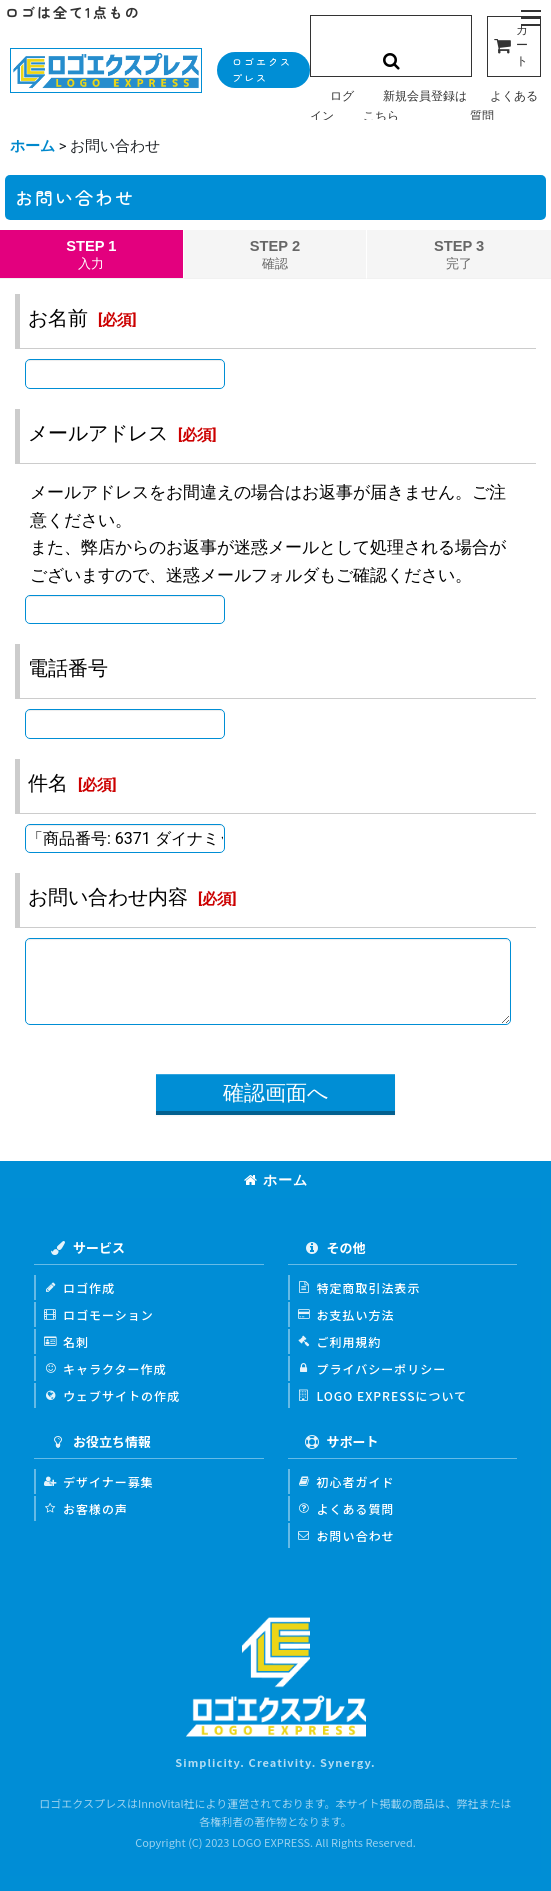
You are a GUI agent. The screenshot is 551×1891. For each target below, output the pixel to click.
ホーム (276, 1180)
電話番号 (68, 668)
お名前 (58, 318)
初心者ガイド (346, 1481)
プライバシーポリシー (372, 1368)
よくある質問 (346, 1508)
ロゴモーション (99, 1314)
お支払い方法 (346, 1314)
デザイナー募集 (99, 1481)
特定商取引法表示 (359, 1287)
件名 (48, 783)
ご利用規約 (340, 1341)
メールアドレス (98, 433)
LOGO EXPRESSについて (383, 1395)
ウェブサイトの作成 (112, 1395)
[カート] (514, 46)
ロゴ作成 (79, 1287)
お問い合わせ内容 (108, 897)
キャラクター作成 (105, 1368)
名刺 (66, 1341)
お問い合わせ (346, 1535)
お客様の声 (86, 1508)
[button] (531, 19)
